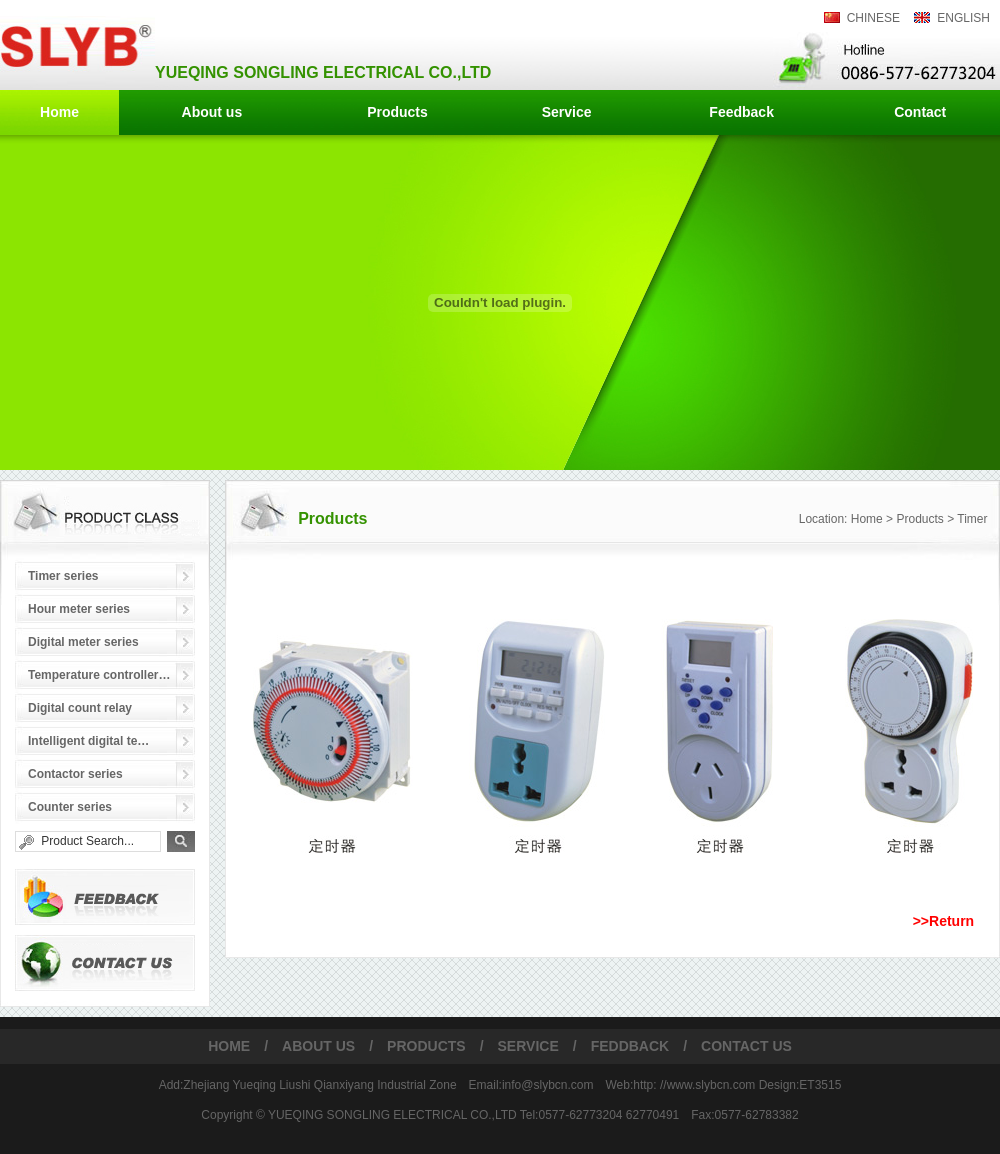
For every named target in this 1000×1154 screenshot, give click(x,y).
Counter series (70, 807)
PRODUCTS (426, 1046)
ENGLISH (963, 18)
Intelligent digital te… (88, 741)
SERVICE (528, 1046)
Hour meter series (79, 609)
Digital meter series (83, 642)
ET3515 (820, 1085)
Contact (920, 112)
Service (567, 112)
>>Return (943, 921)
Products (397, 112)
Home (59, 112)
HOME (229, 1046)
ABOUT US (318, 1046)
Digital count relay (80, 708)
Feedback (741, 112)
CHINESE (873, 18)
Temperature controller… (99, 675)
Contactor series (75, 774)
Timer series (63, 576)
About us (212, 112)
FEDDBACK (630, 1046)
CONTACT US (746, 1046)
